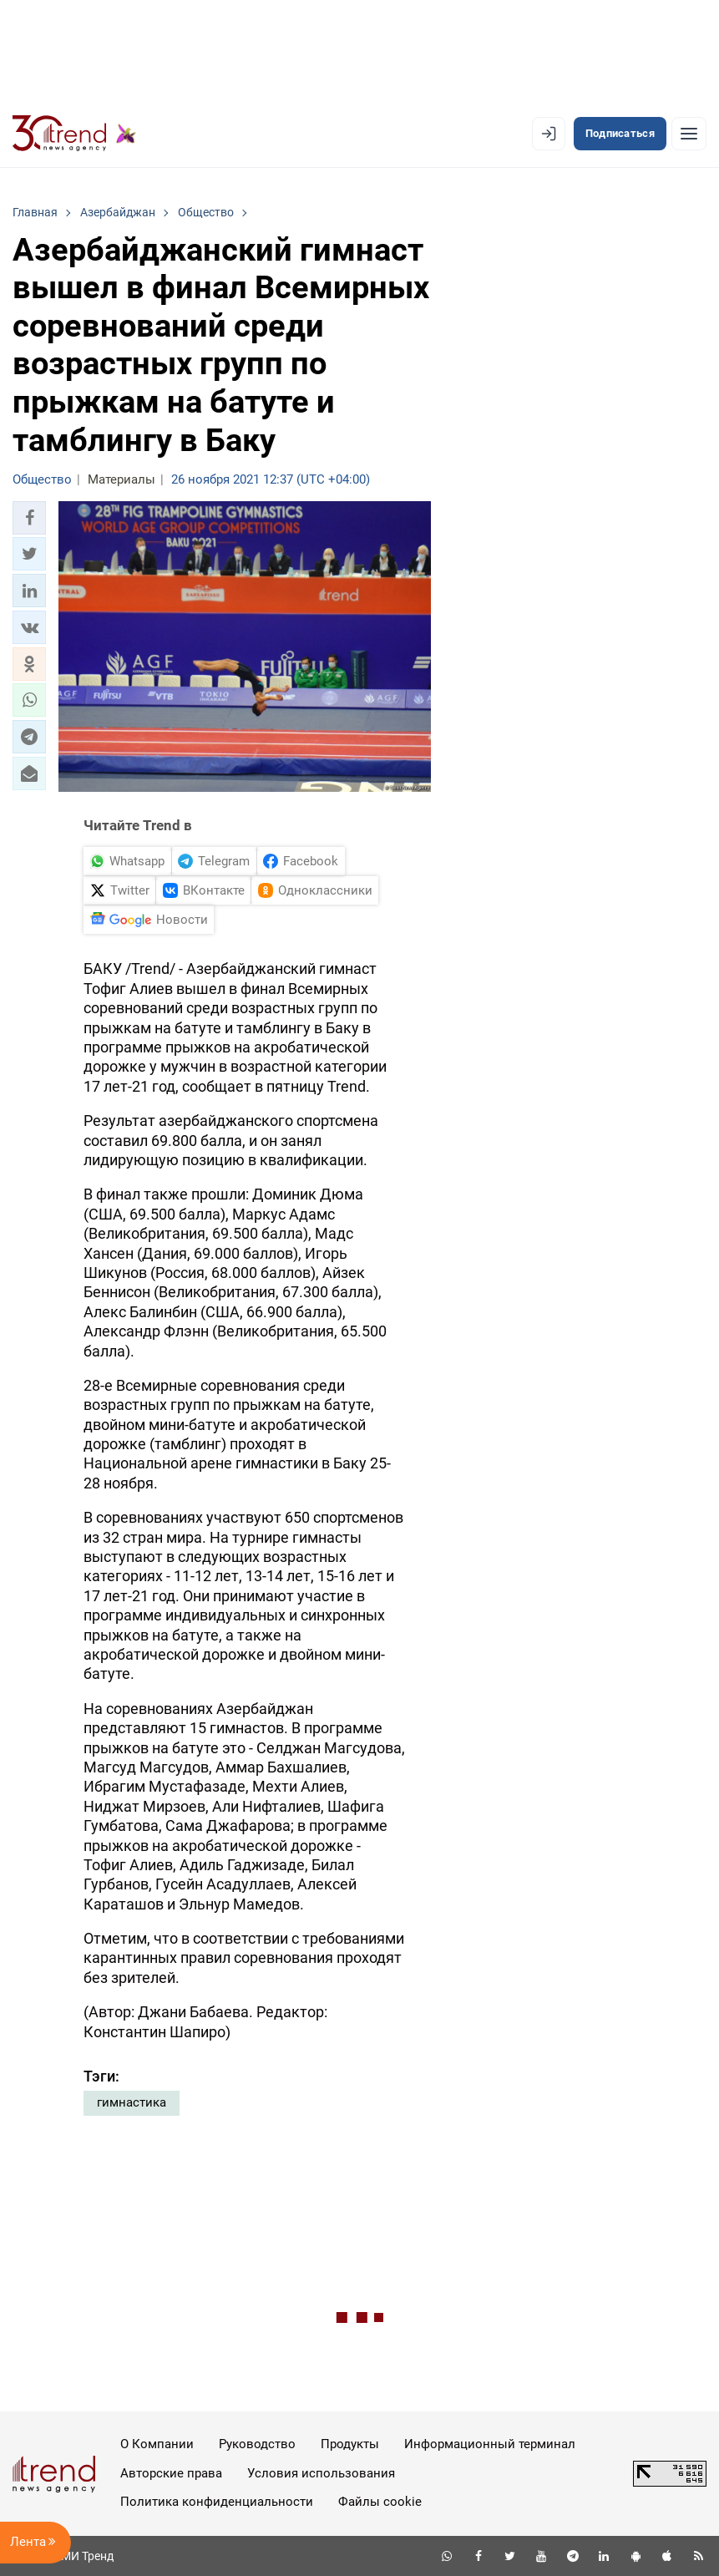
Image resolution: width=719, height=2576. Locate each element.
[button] (29, 518)
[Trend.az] (74, 133)
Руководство (257, 2444)
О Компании (157, 2444)
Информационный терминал (489, 2444)
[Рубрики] (688, 133)
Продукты (350, 2444)
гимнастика (131, 2102)
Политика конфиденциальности (216, 2501)
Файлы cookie (380, 2501)
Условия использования (321, 2473)
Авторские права (171, 2473)
